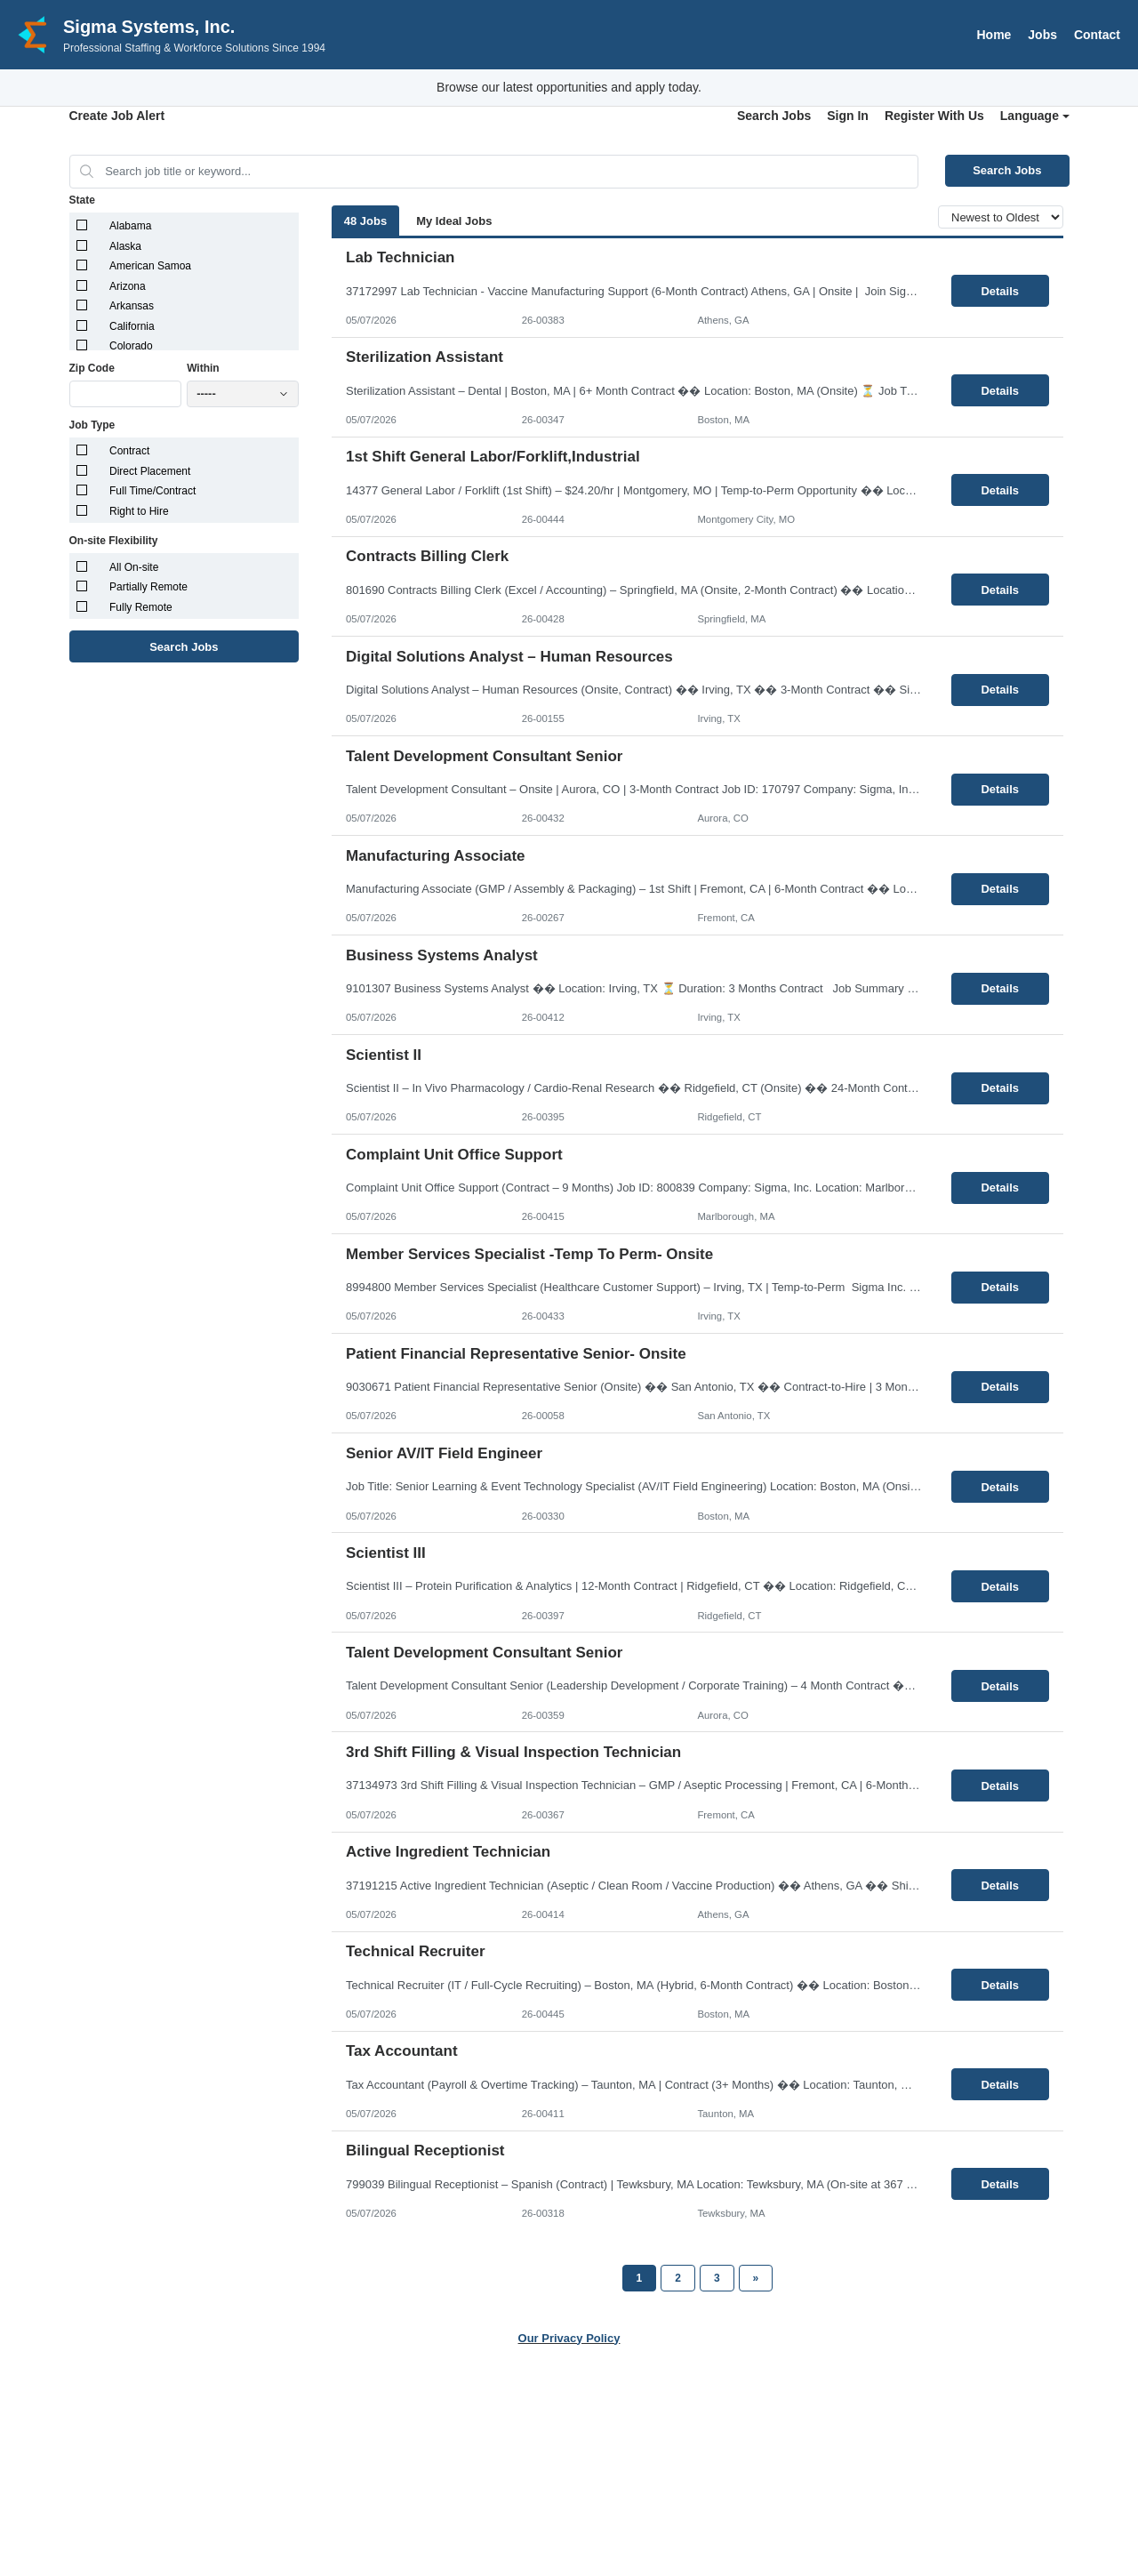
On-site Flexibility (113, 540)
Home (994, 35)
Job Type (92, 425)
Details (1000, 291)
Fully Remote (140, 607)
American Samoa (150, 266)
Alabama (130, 226)
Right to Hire (139, 511)
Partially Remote (148, 587)
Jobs (1042, 35)
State (82, 200)
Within (203, 368)
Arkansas (131, 306)
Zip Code (92, 368)
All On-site (133, 567)
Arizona (127, 286)
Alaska (125, 246)
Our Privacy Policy (569, 2338)
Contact (1097, 35)
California (132, 326)
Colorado (131, 346)
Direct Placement (149, 471)
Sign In (848, 115)
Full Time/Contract (152, 491)
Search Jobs (774, 115)
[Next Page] (756, 2278)
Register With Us (934, 115)
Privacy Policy (546, 2467)
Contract (129, 451)
